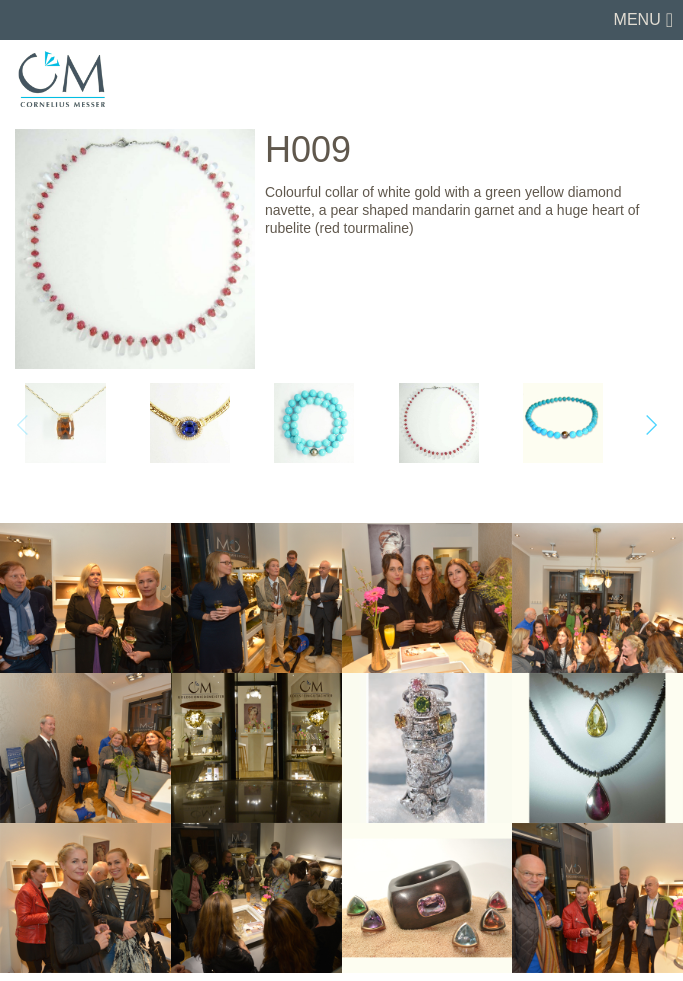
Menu (637, 19)
